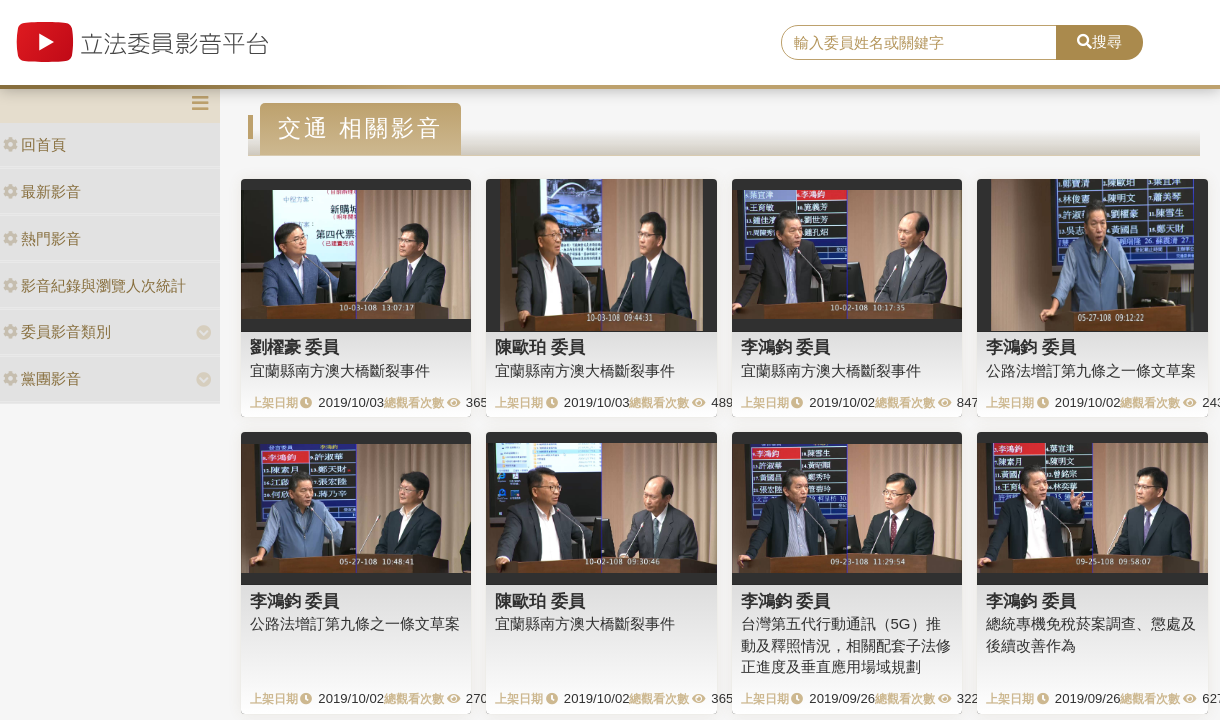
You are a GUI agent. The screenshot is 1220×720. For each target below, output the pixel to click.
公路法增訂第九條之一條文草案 (1091, 370)
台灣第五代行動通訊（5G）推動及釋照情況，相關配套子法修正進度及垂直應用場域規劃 (846, 645)
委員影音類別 (57, 331)
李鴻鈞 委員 (786, 347)
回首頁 (34, 144)
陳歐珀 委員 (540, 347)
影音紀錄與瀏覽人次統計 (94, 285)
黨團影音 (42, 378)
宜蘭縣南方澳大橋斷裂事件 (340, 370)
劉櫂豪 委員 (295, 347)
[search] (918, 43)
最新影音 (42, 191)
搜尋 (1099, 41)
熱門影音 (42, 238)
